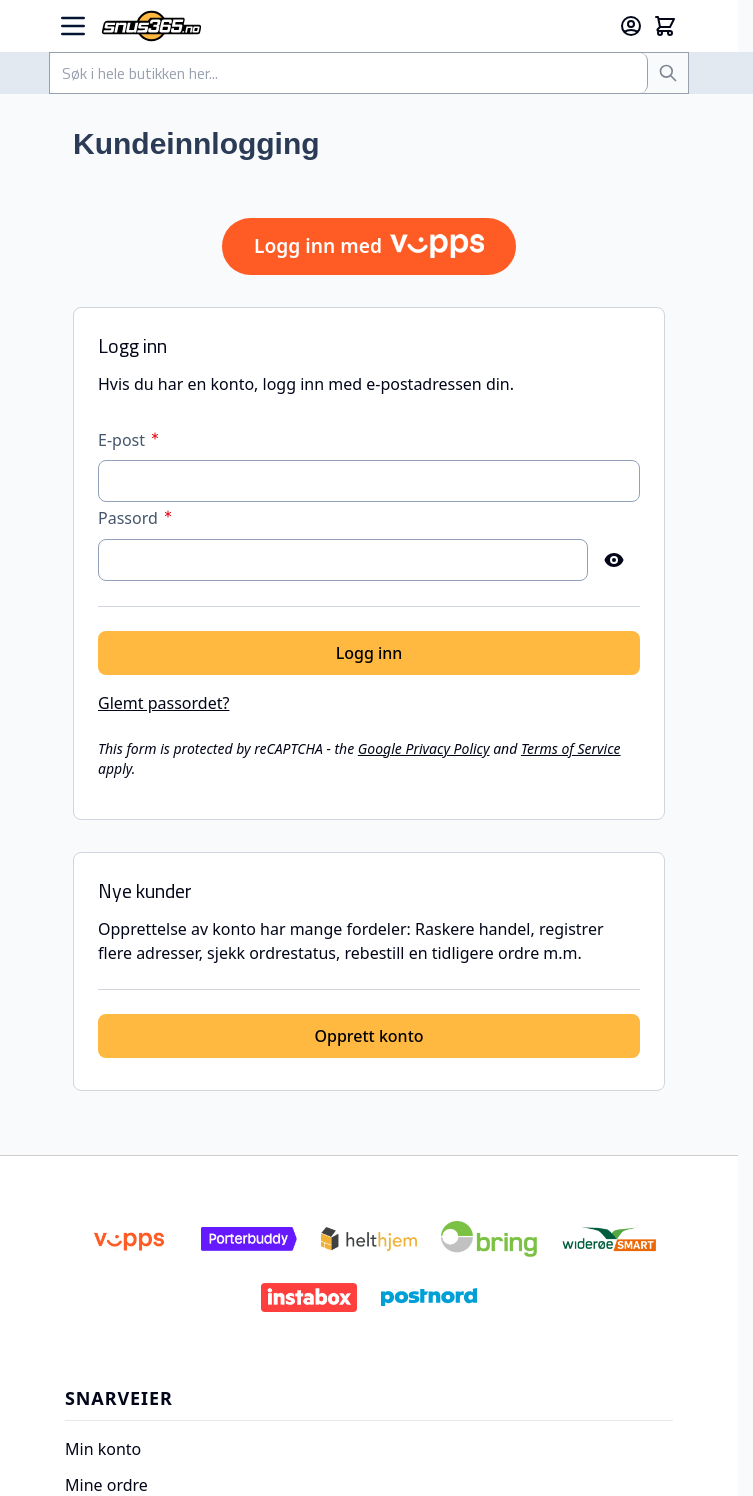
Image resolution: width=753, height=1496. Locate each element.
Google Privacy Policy (424, 748)
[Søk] (668, 73)
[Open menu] (73, 26)
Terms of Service (571, 748)
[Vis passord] (614, 560)
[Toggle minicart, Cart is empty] (665, 26)
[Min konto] (631, 26)
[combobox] (349, 73)
